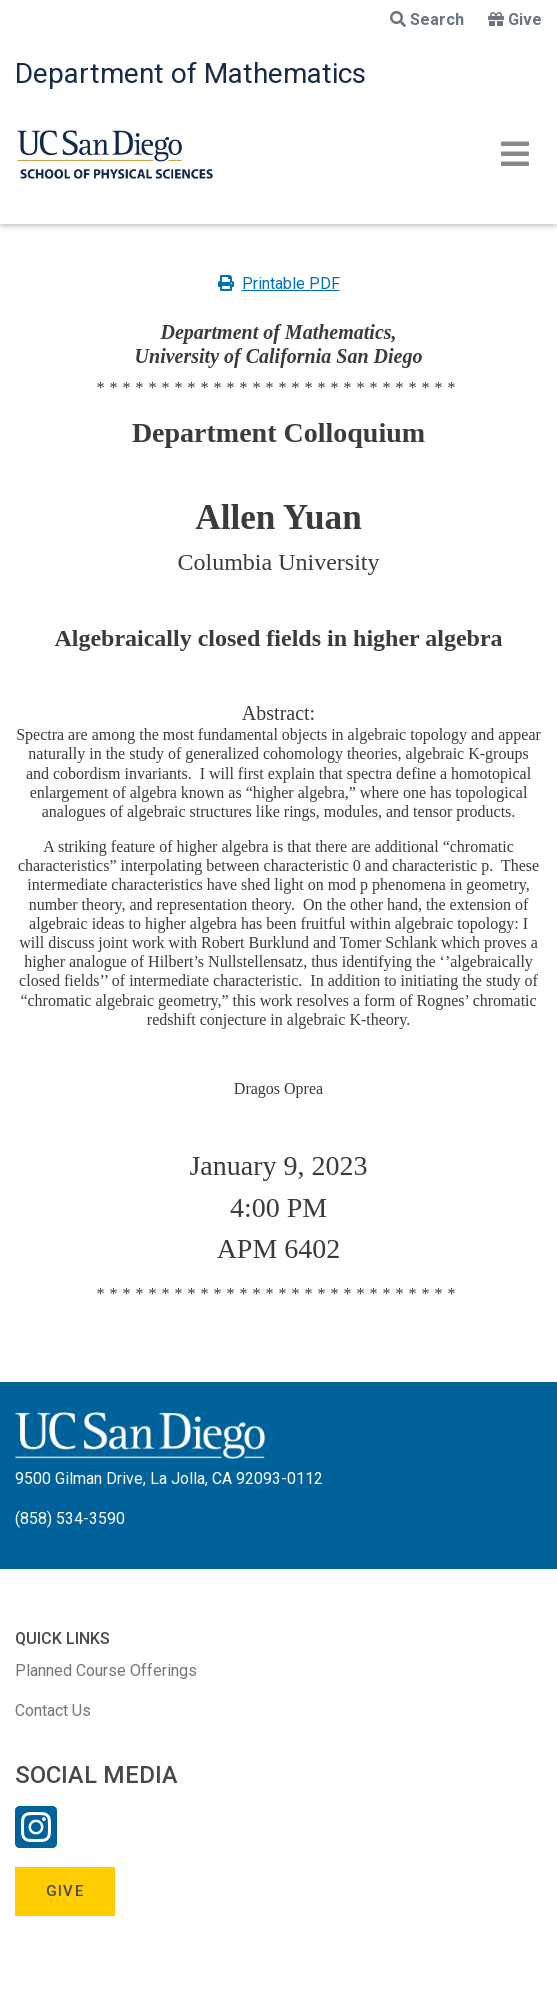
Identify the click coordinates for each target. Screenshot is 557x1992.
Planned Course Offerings (106, 1670)
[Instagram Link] (36, 1840)
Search (427, 19)
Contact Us (53, 1710)
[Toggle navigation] (515, 154)
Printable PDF (279, 283)
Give (515, 19)
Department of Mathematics (190, 73)
